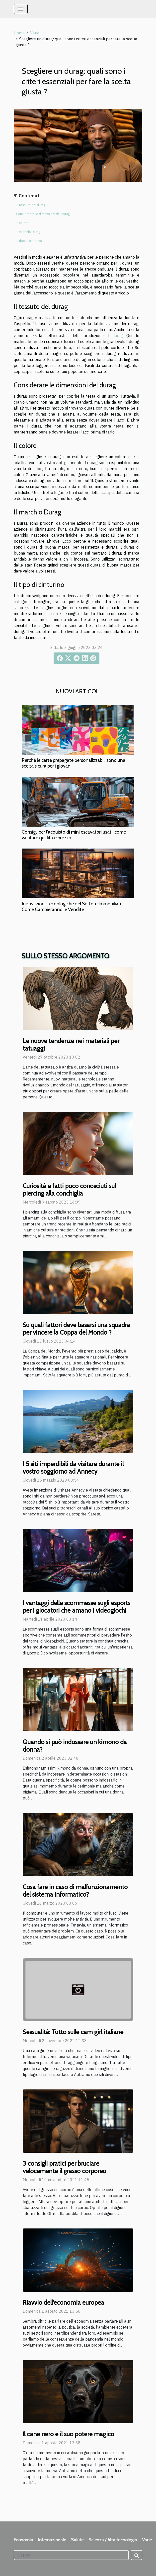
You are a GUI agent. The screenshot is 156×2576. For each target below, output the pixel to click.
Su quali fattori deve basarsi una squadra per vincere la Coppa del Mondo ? (76, 1328)
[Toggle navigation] (21, 9)
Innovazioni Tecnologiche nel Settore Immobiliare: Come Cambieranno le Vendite (72, 906)
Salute (77, 2540)
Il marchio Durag (28, 231)
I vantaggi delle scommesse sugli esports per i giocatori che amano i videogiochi (76, 1606)
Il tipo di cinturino (29, 240)
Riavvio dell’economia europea (63, 2302)
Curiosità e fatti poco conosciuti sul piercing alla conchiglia (69, 1189)
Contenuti (30, 195)
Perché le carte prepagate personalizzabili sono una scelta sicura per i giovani (73, 763)
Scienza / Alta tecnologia (112, 2540)
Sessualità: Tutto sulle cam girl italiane (73, 2032)
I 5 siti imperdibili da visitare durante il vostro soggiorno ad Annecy (73, 1467)
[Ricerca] (71, 2555)
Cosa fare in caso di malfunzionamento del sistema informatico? (75, 1890)
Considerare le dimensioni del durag (43, 214)
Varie (34, 32)
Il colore (22, 222)
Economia (23, 2540)
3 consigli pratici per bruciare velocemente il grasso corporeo (64, 2167)
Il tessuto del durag (30, 205)
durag (117, 335)
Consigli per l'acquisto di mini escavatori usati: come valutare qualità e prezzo (74, 835)
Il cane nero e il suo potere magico (68, 2434)
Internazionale (52, 2540)
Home (19, 32)
